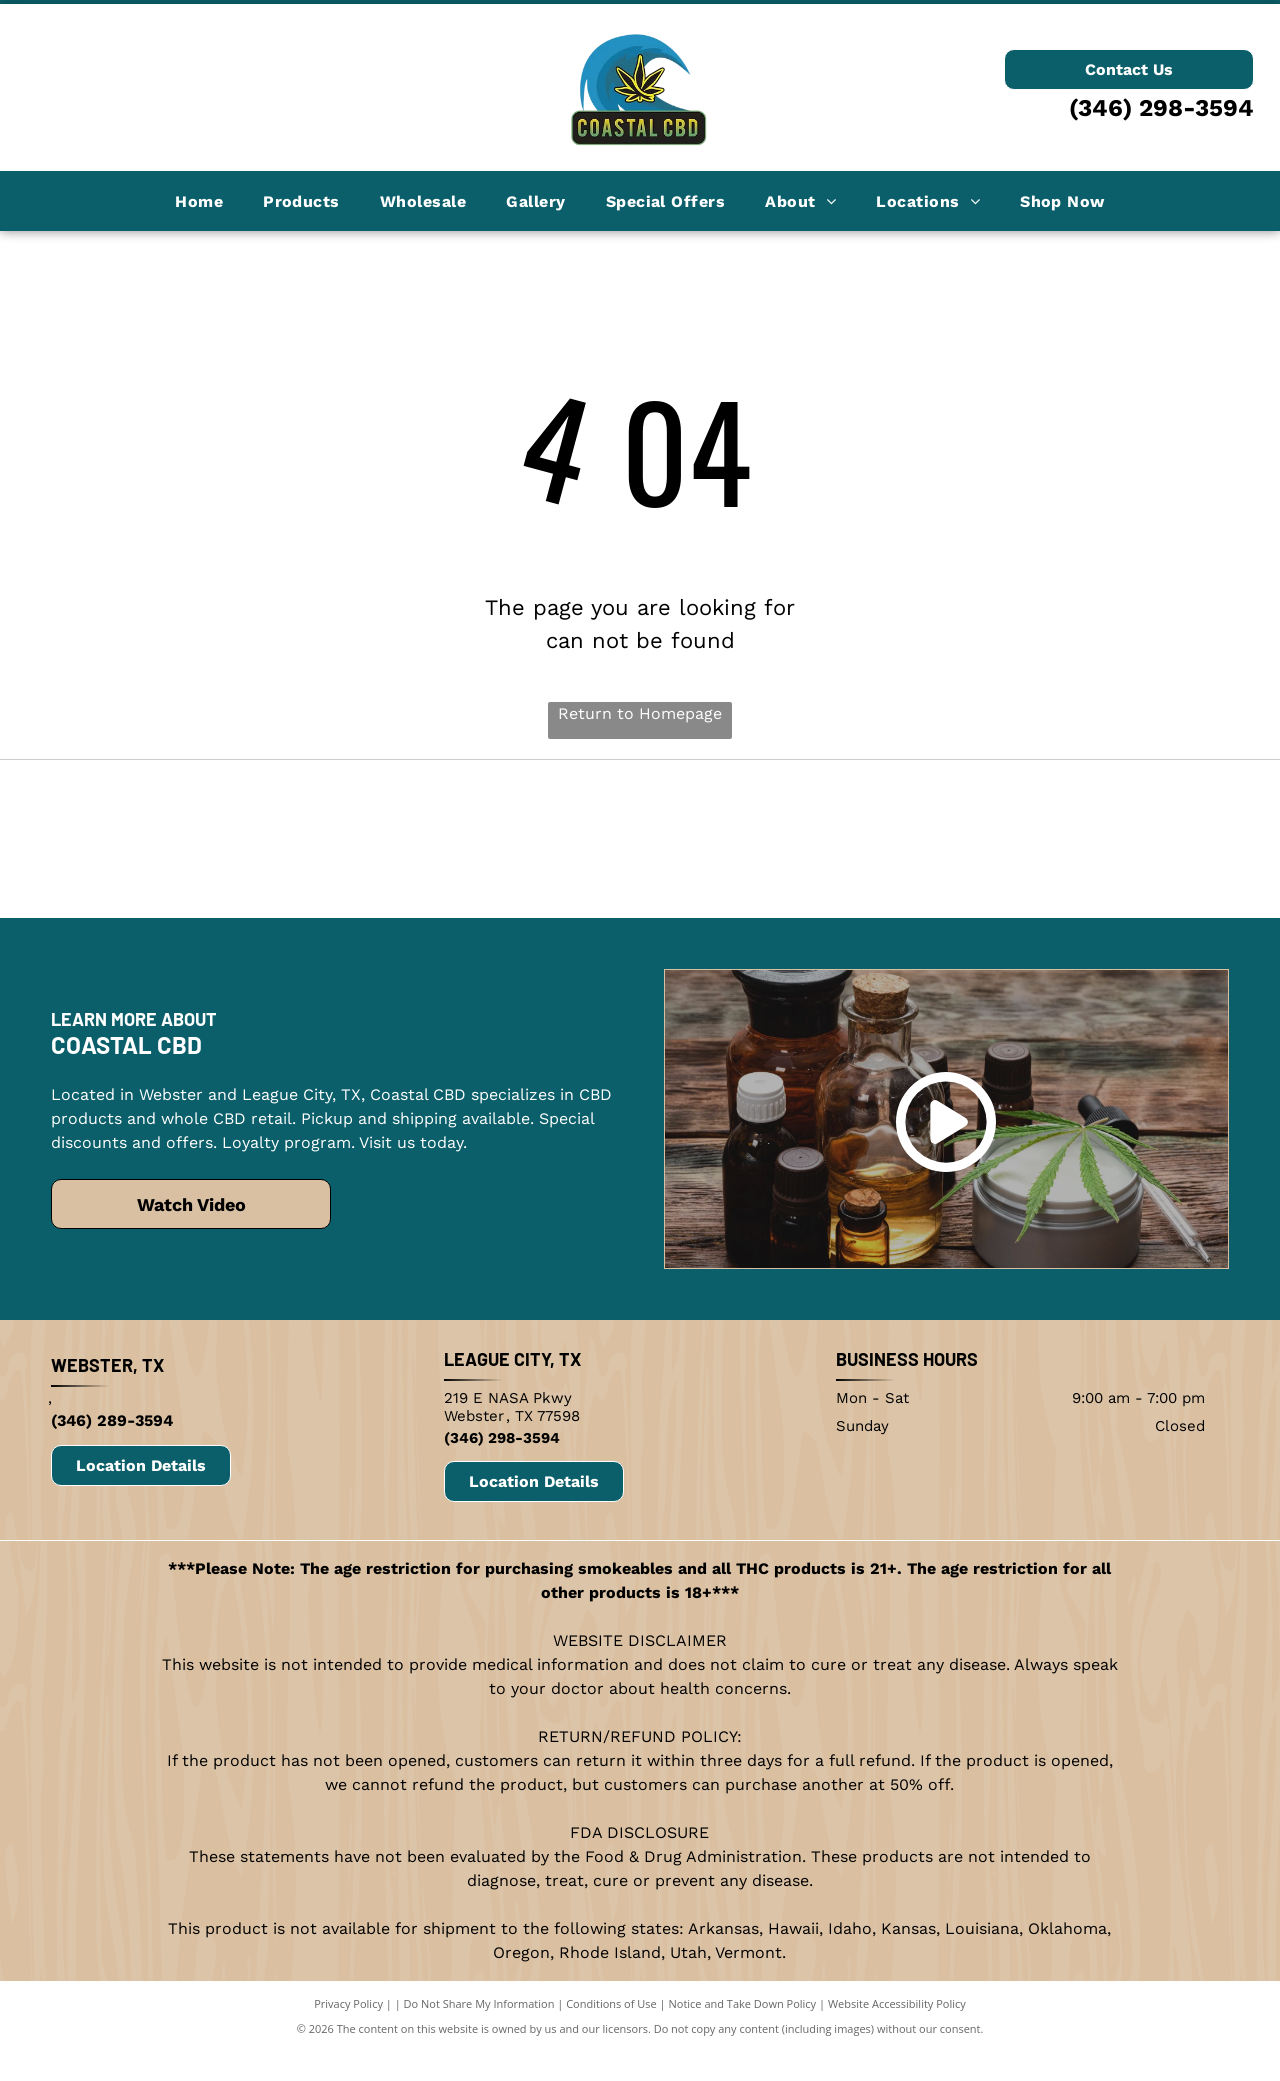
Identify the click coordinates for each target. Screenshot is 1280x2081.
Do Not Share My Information (479, 2049)
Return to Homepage (640, 713)
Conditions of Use (611, 2049)
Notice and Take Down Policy (743, 2049)
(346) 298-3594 (1161, 108)
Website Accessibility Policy (897, 2049)
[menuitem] (199, 200)
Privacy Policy (348, 2049)
